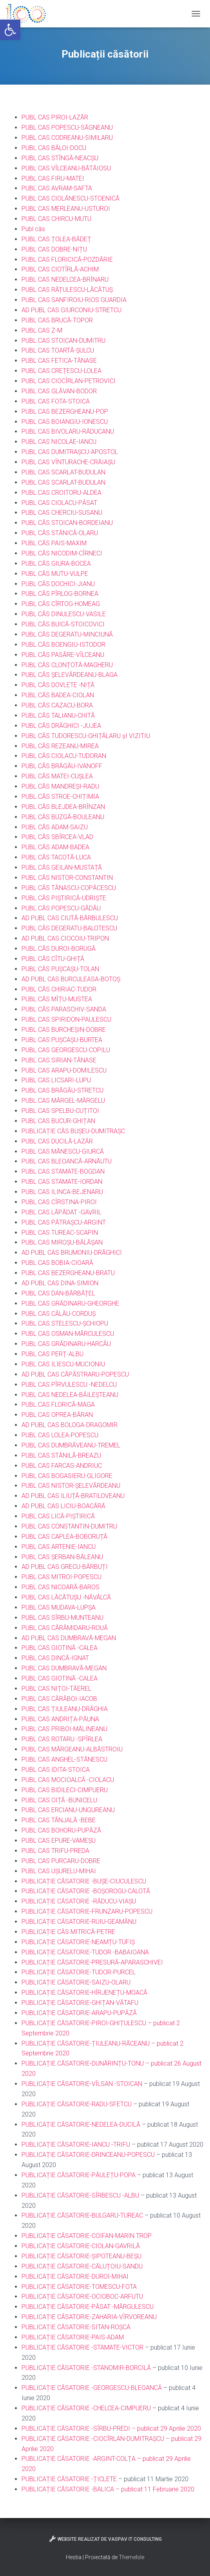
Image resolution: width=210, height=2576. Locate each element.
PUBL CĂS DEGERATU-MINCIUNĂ (67, 634)
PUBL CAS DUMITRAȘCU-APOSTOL (70, 452)
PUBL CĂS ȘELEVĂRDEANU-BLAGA (70, 674)
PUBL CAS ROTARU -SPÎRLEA (62, 1739)
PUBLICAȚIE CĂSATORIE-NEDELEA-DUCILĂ (81, 2124)
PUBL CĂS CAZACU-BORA (57, 705)
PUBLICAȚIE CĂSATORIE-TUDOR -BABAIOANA (85, 1952)
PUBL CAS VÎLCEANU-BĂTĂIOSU (66, 168)
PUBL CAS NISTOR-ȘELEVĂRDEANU (71, 1485)
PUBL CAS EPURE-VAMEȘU (59, 1840)
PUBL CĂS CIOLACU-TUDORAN (64, 756)
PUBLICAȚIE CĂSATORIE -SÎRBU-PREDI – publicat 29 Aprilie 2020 (111, 2428)
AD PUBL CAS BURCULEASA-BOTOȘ (71, 979)
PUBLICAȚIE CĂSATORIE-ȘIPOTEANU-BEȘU (81, 2256)
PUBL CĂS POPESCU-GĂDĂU (61, 908)
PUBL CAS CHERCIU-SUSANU (62, 512)
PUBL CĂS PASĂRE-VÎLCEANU (63, 654)
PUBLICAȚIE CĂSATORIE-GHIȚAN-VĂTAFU (80, 2002)
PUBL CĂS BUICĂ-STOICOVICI (63, 624)
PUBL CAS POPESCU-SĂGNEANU (67, 127)
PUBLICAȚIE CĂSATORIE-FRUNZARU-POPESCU (87, 1911)
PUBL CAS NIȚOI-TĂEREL (56, 1688)
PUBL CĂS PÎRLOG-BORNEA (60, 593)
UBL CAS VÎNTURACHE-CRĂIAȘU (70, 462)
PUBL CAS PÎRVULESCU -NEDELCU (69, 1384)
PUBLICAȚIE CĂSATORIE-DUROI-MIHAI (75, 2276)
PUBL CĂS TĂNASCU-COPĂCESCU (69, 888)
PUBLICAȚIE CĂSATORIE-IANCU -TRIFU (76, 2144)
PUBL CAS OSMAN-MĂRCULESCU (68, 1333)
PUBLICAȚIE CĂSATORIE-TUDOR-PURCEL (79, 1972)
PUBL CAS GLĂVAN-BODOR (59, 391)
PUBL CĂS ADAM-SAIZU (55, 827)
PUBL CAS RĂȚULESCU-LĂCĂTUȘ (67, 289)
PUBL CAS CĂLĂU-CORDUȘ (59, 1313)
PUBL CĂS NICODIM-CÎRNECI (62, 553)
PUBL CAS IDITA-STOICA (56, 1769)
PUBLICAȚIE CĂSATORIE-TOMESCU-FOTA (79, 2286)
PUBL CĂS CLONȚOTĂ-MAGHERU (67, 665)
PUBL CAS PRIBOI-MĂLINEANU (64, 1729)
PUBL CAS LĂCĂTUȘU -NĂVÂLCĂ (66, 1597)
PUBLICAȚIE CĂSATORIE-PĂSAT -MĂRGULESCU (88, 2306)
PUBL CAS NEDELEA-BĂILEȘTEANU (70, 1394)
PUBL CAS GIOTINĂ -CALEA (60, 1648)
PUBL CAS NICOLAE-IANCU (59, 441)
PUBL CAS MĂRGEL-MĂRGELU (63, 1100)
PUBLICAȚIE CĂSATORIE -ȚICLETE (69, 2479)
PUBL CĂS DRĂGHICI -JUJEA (61, 725)
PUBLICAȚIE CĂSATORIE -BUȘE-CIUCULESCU (84, 1881)
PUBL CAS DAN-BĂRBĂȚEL (58, 1293)
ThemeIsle (131, 2557)
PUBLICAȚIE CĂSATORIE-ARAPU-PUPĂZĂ (79, 2013)
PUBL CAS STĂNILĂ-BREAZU (61, 1455)
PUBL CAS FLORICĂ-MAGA (58, 1404)
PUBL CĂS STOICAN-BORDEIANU (67, 522)
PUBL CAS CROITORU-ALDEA (61, 492)
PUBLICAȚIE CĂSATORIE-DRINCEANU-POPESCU (88, 2154)
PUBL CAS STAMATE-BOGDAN (63, 1171)
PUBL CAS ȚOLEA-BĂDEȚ (56, 239)
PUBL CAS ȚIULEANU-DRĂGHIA (65, 1709)
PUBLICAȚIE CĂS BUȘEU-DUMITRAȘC (73, 1131)
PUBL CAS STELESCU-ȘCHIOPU (65, 1323)
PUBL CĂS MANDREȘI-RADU (60, 786)
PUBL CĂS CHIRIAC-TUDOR (59, 989)
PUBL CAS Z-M (42, 330)
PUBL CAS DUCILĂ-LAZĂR (57, 1141)
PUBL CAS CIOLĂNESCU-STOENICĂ (70, 198)
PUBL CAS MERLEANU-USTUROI (66, 208)
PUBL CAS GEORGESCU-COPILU (66, 1050)
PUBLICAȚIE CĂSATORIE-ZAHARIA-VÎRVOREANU (89, 2317)
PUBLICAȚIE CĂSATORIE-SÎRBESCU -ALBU (80, 2195)
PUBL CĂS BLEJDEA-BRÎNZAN (63, 806)
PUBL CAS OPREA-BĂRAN (57, 1414)
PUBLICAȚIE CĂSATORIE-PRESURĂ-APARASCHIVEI (92, 1962)
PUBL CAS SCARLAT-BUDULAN (63, 472)
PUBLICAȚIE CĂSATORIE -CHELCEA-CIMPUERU (86, 2408)
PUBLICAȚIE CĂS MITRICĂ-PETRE (68, 1932)
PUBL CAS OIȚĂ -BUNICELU (59, 1800)
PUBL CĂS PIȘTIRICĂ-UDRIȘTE (64, 898)
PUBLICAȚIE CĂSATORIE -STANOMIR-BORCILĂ (86, 2368)
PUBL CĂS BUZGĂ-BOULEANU (63, 817)
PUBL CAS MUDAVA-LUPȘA (59, 1607)
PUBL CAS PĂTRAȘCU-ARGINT (64, 1222)
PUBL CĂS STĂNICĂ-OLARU (60, 533)
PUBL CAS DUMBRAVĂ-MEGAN (64, 1668)
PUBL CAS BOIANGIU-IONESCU (65, 421)
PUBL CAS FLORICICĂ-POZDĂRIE (67, 259)
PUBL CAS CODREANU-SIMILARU (67, 137)
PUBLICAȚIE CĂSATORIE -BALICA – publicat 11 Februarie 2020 (109, 2489)
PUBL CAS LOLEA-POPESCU (60, 1435)
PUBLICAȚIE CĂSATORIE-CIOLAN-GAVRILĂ (81, 2246)
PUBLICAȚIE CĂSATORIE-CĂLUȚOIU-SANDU (82, 2266)
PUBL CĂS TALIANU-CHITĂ (58, 715)
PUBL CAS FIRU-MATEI (53, 178)
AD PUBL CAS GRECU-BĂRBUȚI (65, 1566)
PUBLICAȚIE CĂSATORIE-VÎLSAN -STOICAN (82, 2084)
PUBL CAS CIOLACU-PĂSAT (59, 503)
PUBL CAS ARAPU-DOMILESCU (64, 1070)
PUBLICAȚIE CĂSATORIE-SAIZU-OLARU (76, 1982)
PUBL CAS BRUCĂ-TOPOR (57, 320)
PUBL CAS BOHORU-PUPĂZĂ (61, 1830)
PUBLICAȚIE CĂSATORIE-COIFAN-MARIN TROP (87, 2236)
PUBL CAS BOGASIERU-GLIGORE (67, 1476)
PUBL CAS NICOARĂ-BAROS (61, 1587)
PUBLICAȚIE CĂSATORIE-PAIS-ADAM (73, 2337)
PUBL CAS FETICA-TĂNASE (59, 360)
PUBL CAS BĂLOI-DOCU (54, 148)
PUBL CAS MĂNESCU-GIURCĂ (63, 1151)
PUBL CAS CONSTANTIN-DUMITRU (69, 1526)
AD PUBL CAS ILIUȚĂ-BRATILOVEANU (73, 1496)
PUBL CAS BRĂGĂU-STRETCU (62, 1090)
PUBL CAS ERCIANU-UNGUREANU (68, 1810)
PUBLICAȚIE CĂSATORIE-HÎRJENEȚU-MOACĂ (84, 1992)
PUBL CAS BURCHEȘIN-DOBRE (64, 1029)
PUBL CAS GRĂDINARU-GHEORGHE (70, 1303)
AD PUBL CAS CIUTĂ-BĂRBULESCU (70, 918)
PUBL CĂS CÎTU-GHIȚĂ (53, 958)
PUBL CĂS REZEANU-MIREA (60, 746)
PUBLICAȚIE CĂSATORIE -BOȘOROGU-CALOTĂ (86, 1891)
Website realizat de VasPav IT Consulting (105, 2539)
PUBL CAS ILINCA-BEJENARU (62, 1192)
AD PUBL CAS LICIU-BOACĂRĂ (63, 1506)
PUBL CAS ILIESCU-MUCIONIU (63, 1364)
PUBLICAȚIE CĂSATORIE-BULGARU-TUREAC (82, 2215)
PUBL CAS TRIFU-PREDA (55, 1850)
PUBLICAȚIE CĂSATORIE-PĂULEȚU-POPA (79, 2175)
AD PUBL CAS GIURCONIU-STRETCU (71, 310)
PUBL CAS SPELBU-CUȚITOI (60, 1110)
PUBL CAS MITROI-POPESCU (61, 1577)
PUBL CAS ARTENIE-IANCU (59, 1546)
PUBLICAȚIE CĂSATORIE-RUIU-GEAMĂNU (79, 1921)
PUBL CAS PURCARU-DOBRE (61, 1861)
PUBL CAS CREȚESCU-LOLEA (61, 370)
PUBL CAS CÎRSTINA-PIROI (59, 1202)
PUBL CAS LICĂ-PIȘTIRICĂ (58, 1516)
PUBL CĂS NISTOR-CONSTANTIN (67, 877)
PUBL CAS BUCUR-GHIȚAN (58, 1121)
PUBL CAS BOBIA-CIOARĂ (57, 1262)
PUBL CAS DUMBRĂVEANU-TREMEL (71, 1445)
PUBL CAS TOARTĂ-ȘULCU (58, 350)
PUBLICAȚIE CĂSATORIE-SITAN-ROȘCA (76, 2327)
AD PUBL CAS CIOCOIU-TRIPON (65, 938)
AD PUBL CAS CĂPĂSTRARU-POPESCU (75, 1374)
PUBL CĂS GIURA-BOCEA (56, 563)
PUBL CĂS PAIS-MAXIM (54, 543)
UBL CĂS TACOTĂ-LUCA (58, 857)
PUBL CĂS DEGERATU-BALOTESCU (69, 928)
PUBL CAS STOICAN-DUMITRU (63, 340)
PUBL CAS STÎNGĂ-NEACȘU (60, 158)
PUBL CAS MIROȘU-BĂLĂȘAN (62, 1242)
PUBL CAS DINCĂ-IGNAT (55, 1658)
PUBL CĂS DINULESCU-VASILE (64, 614)
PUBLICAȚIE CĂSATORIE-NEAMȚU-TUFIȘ (78, 1942)
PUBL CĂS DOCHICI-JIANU (58, 584)
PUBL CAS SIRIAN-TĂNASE (59, 1060)
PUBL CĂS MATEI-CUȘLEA (57, 776)
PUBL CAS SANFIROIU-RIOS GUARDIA (74, 300)
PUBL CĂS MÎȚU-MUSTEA (57, 999)
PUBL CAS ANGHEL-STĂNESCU (64, 1759)
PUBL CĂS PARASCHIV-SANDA (64, 1009)
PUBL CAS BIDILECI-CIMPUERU (65, 1790)
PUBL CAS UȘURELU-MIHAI (59, 1871)
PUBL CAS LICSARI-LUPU (56, 1080)
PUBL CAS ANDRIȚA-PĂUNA (60, 1719)
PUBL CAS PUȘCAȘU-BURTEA (62, 1040)
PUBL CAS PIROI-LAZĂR (55, 117)
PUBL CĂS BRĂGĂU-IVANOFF (62, 766)
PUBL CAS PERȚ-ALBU (52, 1354)
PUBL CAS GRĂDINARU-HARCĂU (66, 1344)
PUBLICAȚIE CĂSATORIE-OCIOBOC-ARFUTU (82, 2296)
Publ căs (33, 229)
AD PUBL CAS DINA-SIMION (60, 1283)
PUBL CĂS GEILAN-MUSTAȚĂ (62, 867)
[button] (10, 30)
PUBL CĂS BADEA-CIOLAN (58, 695)
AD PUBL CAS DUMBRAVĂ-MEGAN (69, 1638)
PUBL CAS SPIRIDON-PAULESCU (66, 1019)
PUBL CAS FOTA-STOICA (56, 401)
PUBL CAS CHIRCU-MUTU (56, 219)
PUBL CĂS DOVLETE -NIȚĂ (58, 685)
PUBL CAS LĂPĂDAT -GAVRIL (61, 1212)
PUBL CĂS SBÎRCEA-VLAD (57, 837)
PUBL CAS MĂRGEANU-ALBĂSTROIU (72, 1749)
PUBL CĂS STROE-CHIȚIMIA (60, 796)
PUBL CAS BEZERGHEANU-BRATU (68, 1273)
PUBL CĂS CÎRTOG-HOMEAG (61, 604)
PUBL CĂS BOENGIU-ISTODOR (63, 644)
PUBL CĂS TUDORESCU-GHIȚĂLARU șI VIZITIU (86, 736)
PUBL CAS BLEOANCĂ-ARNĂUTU (67, 1161)
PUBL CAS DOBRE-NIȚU (54, 249)
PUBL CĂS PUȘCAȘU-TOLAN (60, 969)
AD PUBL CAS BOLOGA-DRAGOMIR (70, 1425)
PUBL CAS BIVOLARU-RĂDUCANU (68, 431)
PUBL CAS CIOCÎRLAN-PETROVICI (69, 381)
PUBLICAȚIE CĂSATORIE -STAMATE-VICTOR (82, 2347)
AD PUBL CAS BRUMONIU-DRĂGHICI (72, 1252)
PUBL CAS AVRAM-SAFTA (57, 188)
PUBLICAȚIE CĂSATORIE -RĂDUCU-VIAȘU (79, 1901)
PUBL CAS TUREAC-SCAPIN (60, 1232)
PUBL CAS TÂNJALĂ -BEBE (59, 1820)
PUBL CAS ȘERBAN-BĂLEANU (62, 1557)
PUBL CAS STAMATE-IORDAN (62, 1181)
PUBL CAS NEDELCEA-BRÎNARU (65, 279)
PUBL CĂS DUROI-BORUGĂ (59, 948)
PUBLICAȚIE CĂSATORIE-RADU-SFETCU (77, 2104)
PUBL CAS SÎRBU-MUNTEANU (62, 1617)
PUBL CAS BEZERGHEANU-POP (65, 411)
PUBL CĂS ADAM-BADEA (55, 847)
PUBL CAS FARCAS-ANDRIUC (62, 1465)
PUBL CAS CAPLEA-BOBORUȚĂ (64, 1536)
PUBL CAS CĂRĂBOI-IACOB (59, 1698)
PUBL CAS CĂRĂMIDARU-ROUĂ (65, 1628)
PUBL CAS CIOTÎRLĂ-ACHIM (60, 269)
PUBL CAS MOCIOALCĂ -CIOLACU (68, 1780)
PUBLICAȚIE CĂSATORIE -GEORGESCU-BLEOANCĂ (92, 2387)
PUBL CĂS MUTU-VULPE (55, 573)
